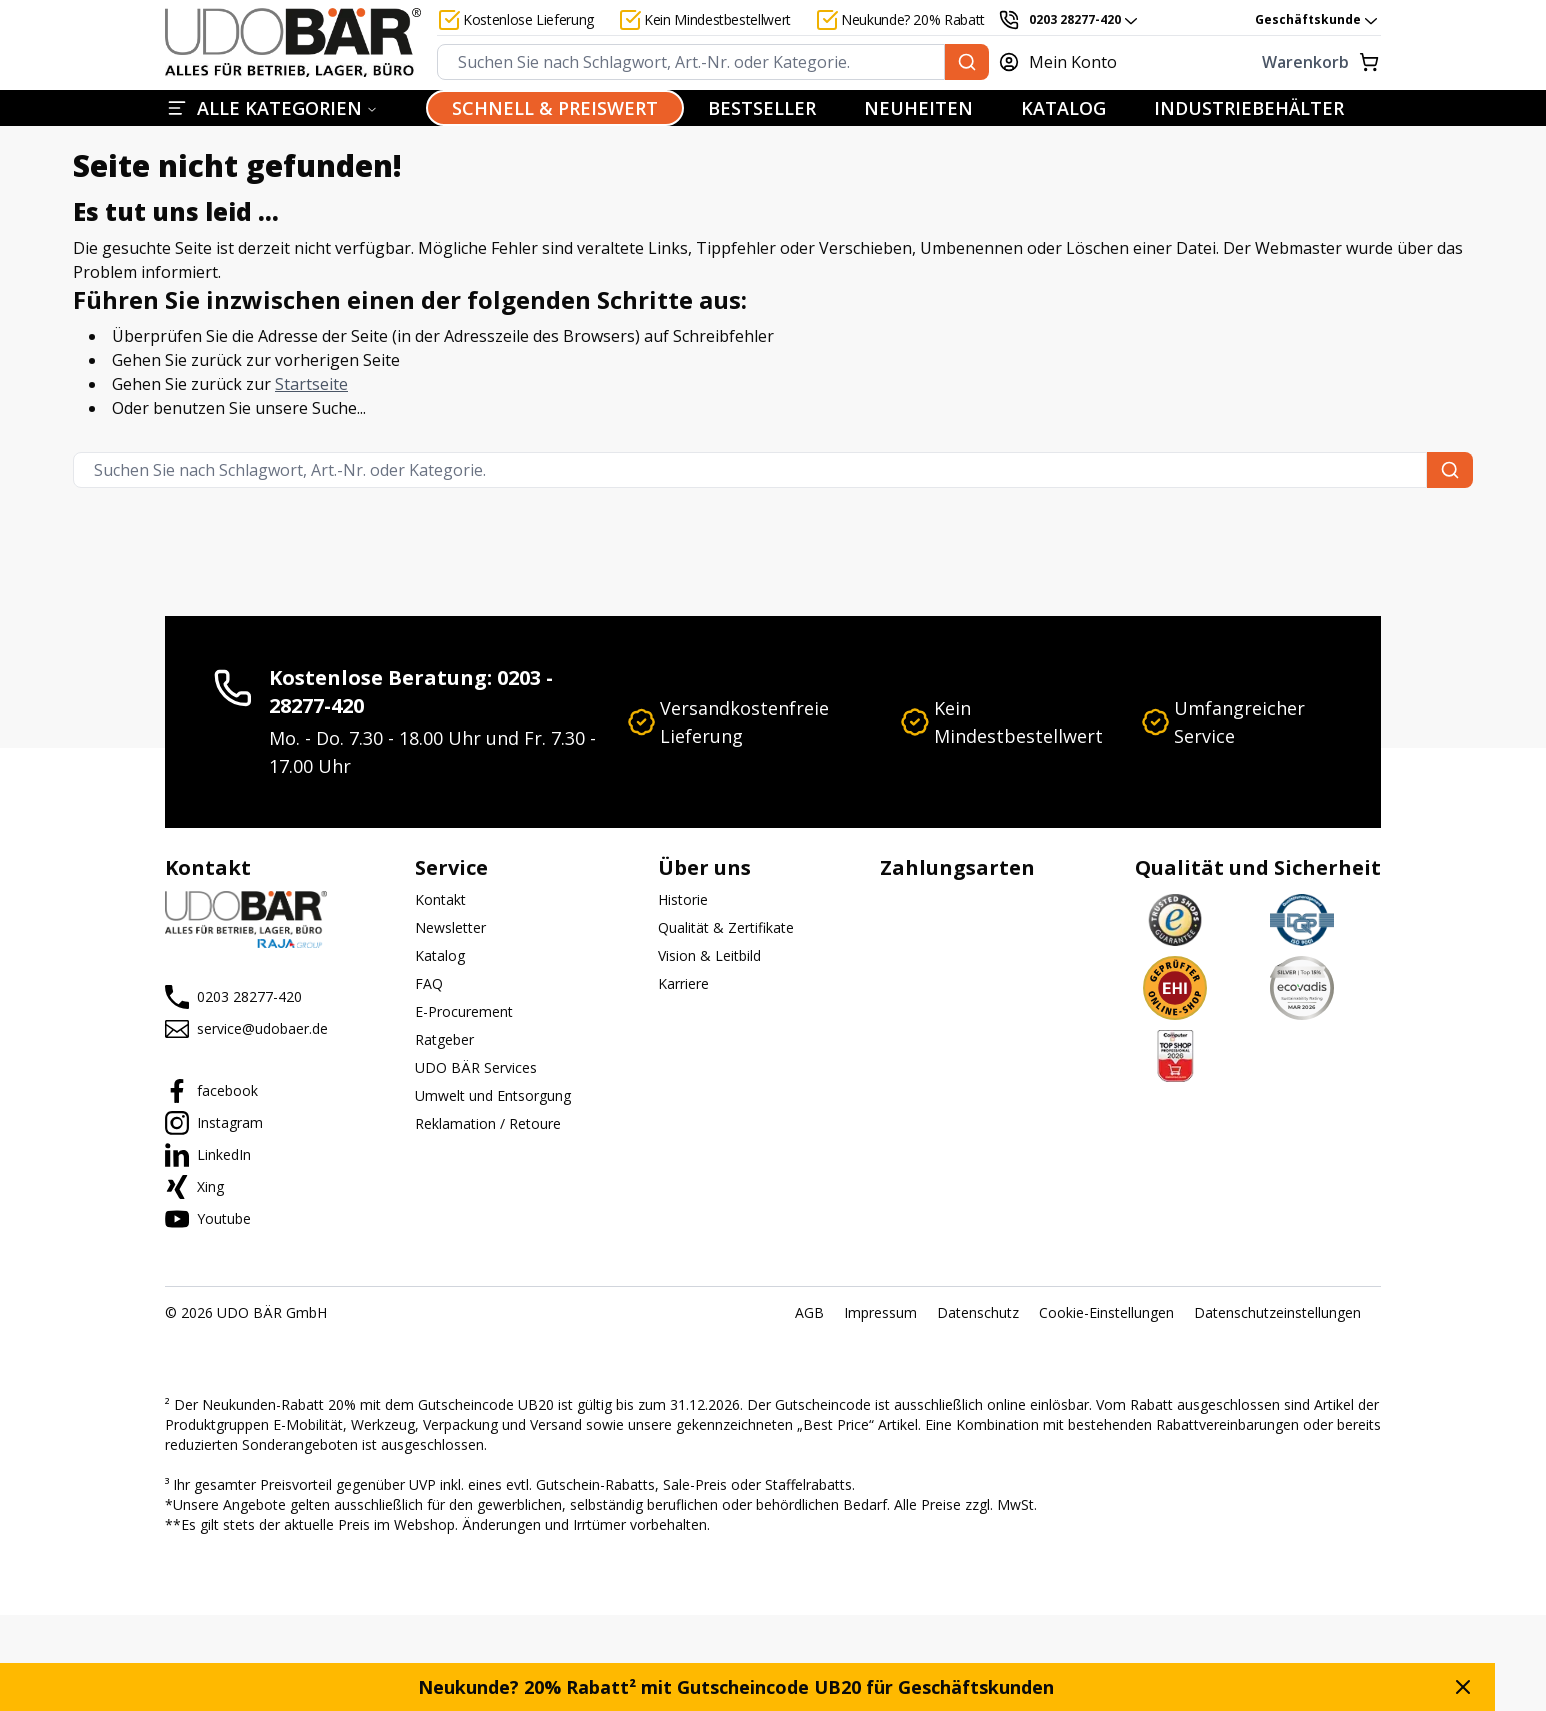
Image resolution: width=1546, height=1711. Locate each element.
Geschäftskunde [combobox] (1318, 20)
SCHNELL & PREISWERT (555, 108)
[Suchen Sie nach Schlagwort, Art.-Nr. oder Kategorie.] (967, 62)
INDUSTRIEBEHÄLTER (1249, 108)
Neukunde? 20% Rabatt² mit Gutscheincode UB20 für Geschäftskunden (761, 1687)
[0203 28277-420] (1069, 20)
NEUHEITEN (918, 108)
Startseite (311, 384)
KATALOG (1063, 108)
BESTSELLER (762, 108)
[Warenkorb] (1265, 62)
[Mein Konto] (1069, 62)
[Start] (293, 43)
